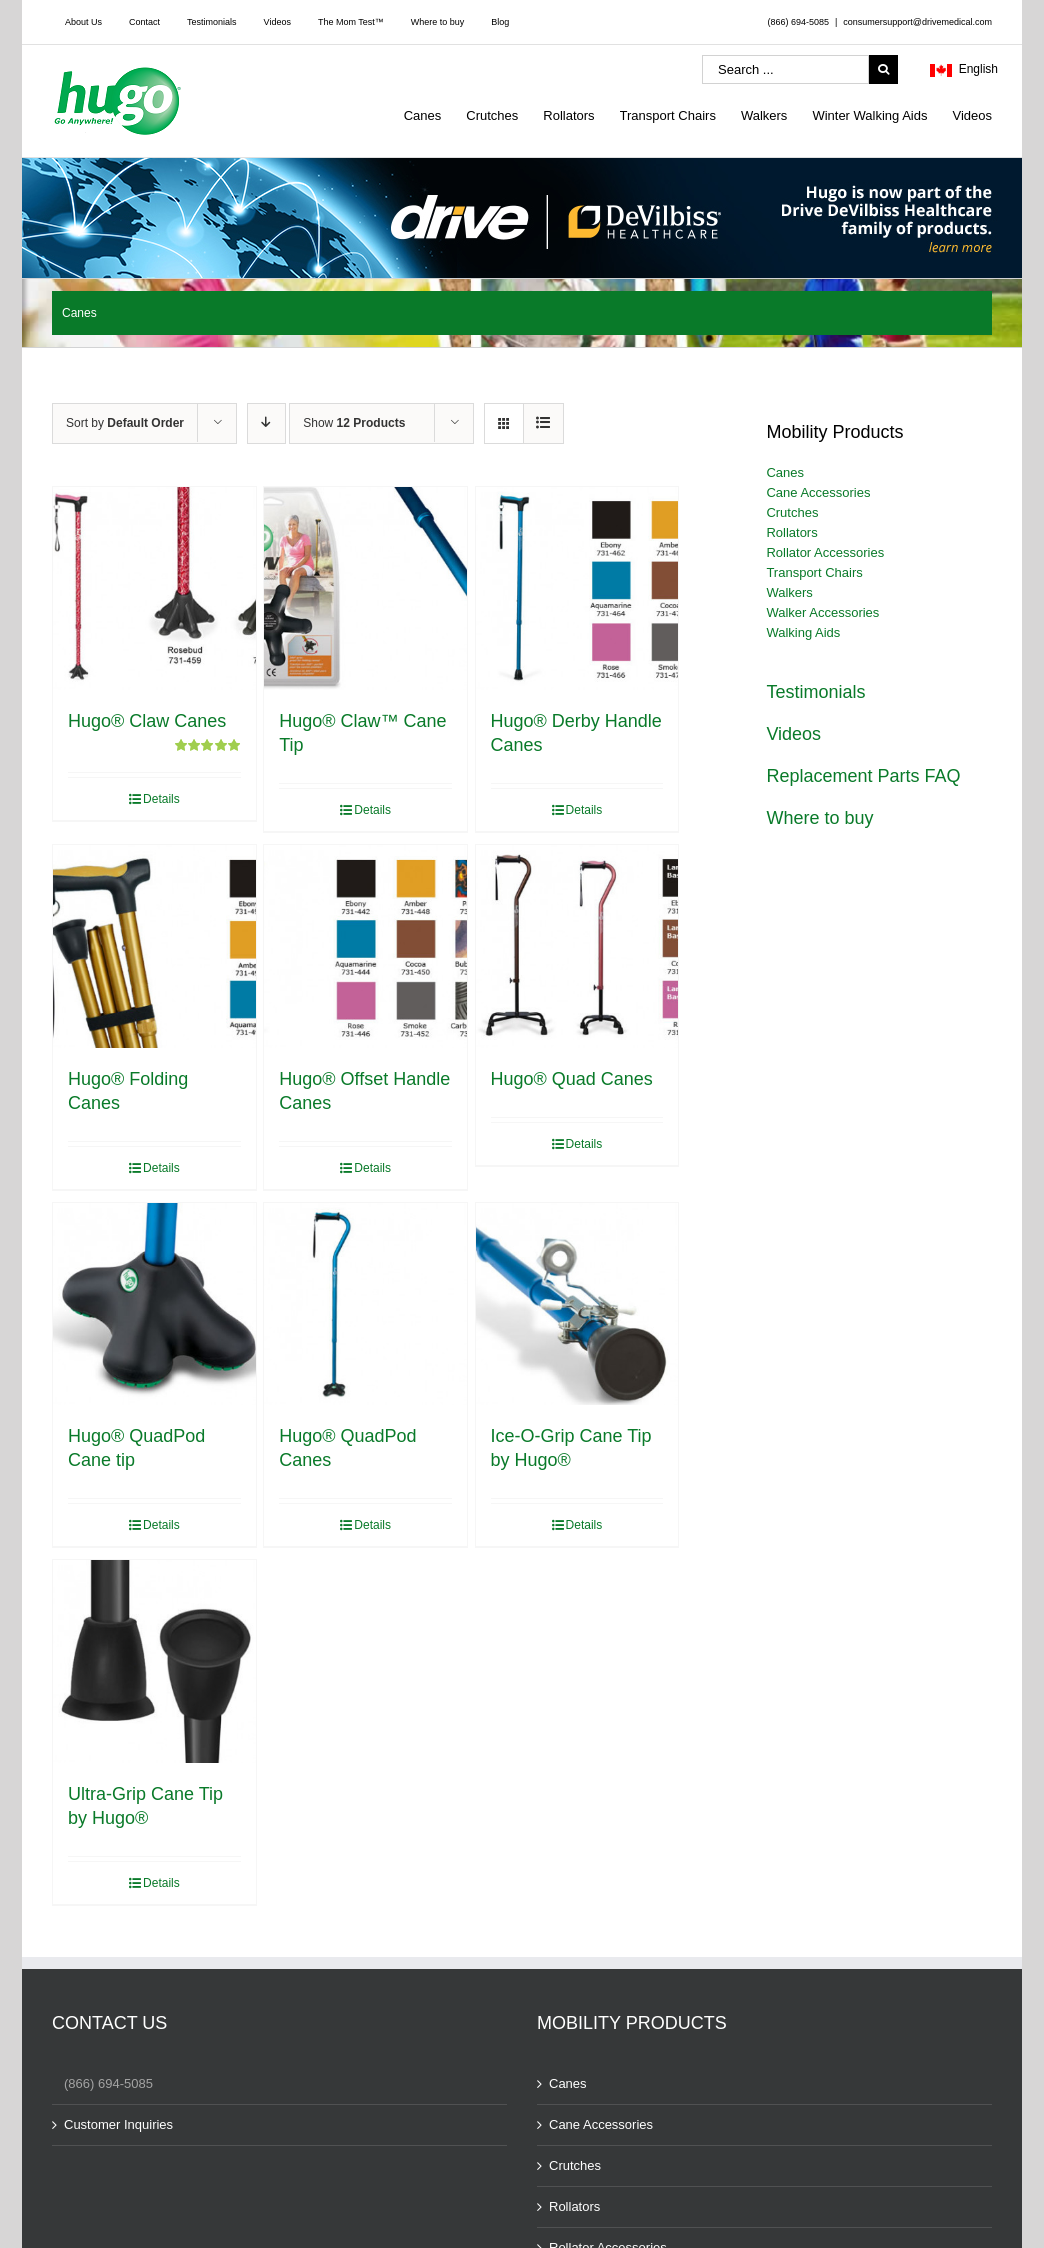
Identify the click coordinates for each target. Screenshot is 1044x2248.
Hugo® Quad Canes (572, 1079)
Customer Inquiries (118, 2124)
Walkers (789, 592)
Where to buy (819, 818)
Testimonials (815, 692)
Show (354, 423)
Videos (793, 734)
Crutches (792, 512)
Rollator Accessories (825, 552)
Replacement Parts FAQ (863, 776)
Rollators (791, 532)
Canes (785, 472)
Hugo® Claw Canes (147, 721)
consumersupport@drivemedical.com (917, 22)
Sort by (125, 423)
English (964, 71)
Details (161, 799)
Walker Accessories (822, 612)
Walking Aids (803, 632)
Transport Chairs (814, 572)
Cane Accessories (818, 492)
